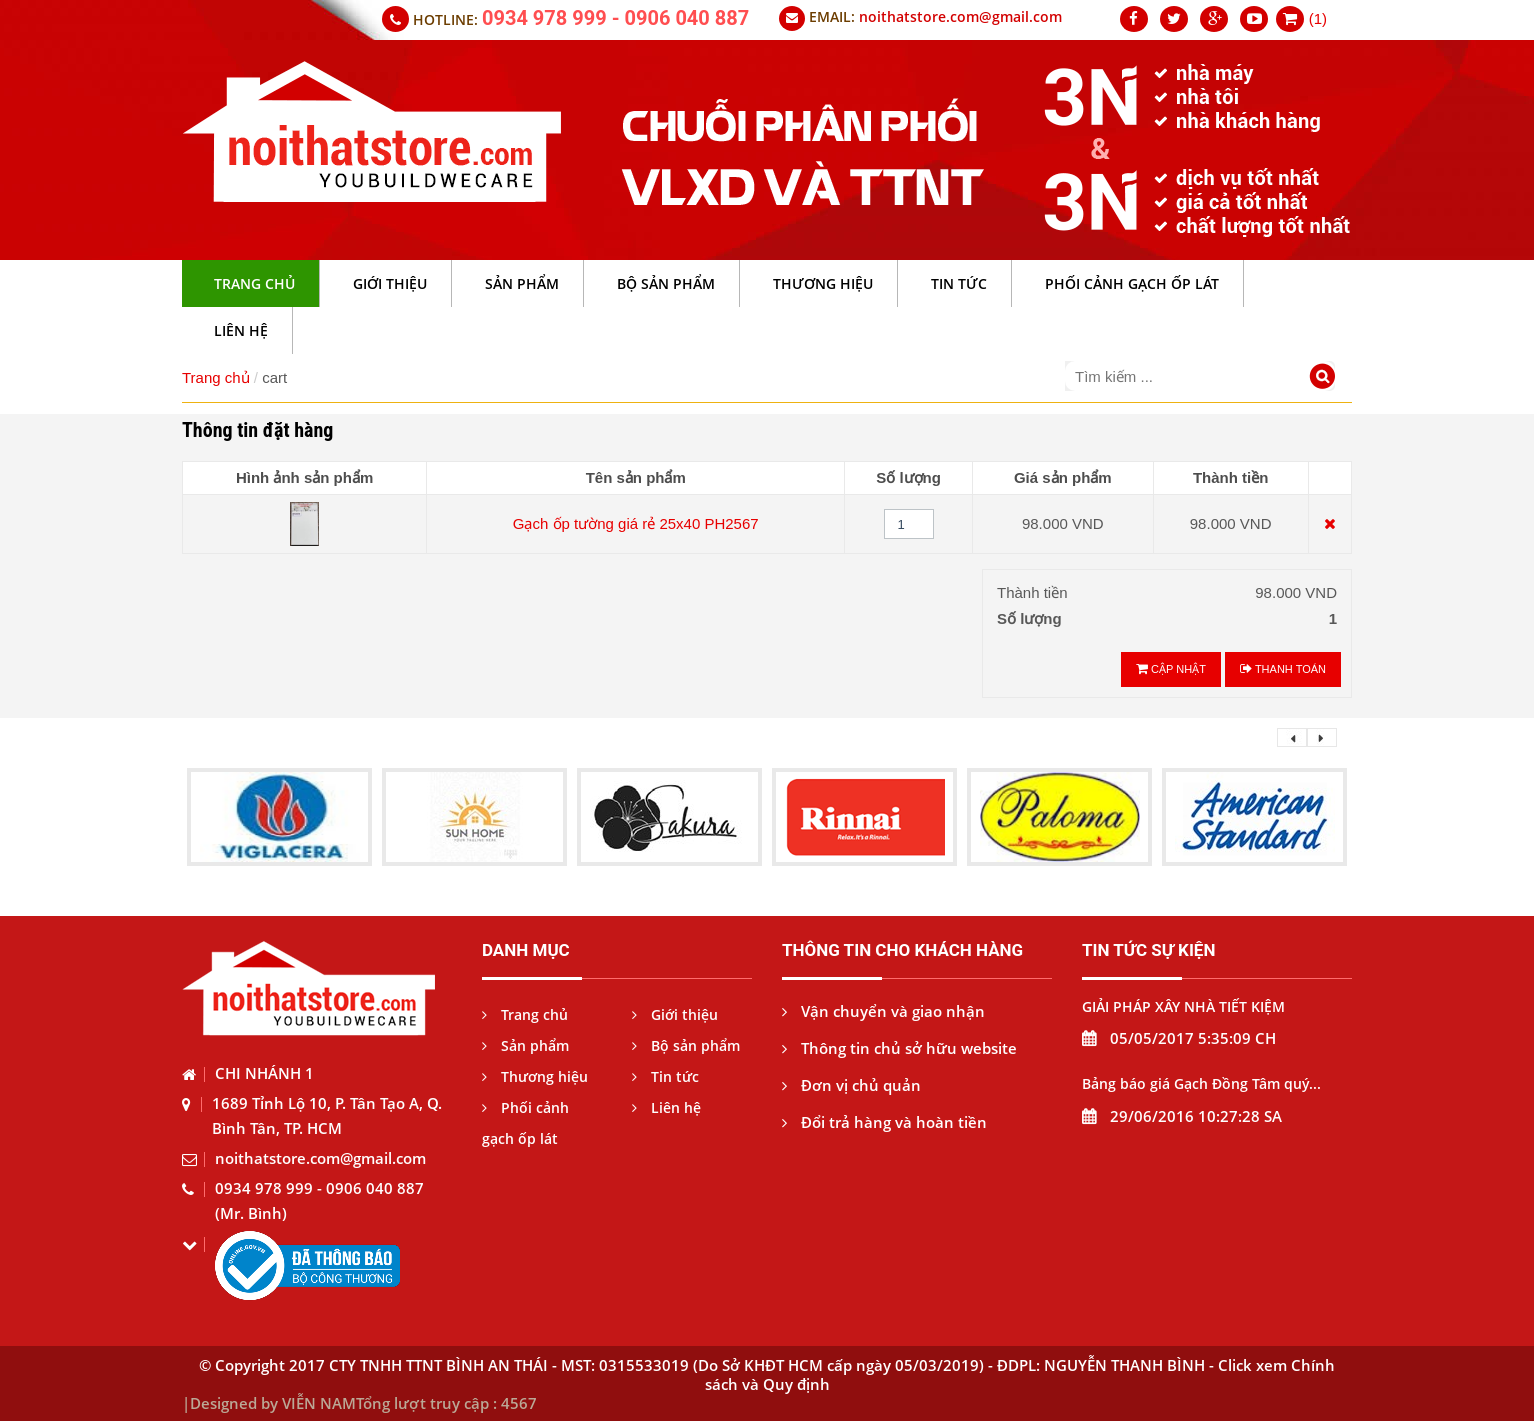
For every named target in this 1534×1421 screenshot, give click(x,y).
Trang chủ (216, 377)
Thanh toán (1283, 668)
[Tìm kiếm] (1325, 378)
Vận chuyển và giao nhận (883, 1011)
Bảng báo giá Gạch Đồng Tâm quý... (1201, 1083)
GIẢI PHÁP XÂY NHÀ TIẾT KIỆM (1183, 1006)
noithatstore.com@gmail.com (960, 16)
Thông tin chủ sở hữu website (899, 1048)
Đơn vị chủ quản (851, 1085)
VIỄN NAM (319, 1403)
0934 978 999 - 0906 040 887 (615, 18)
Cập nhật (1171, 668)
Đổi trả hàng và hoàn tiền (884, 1122)
